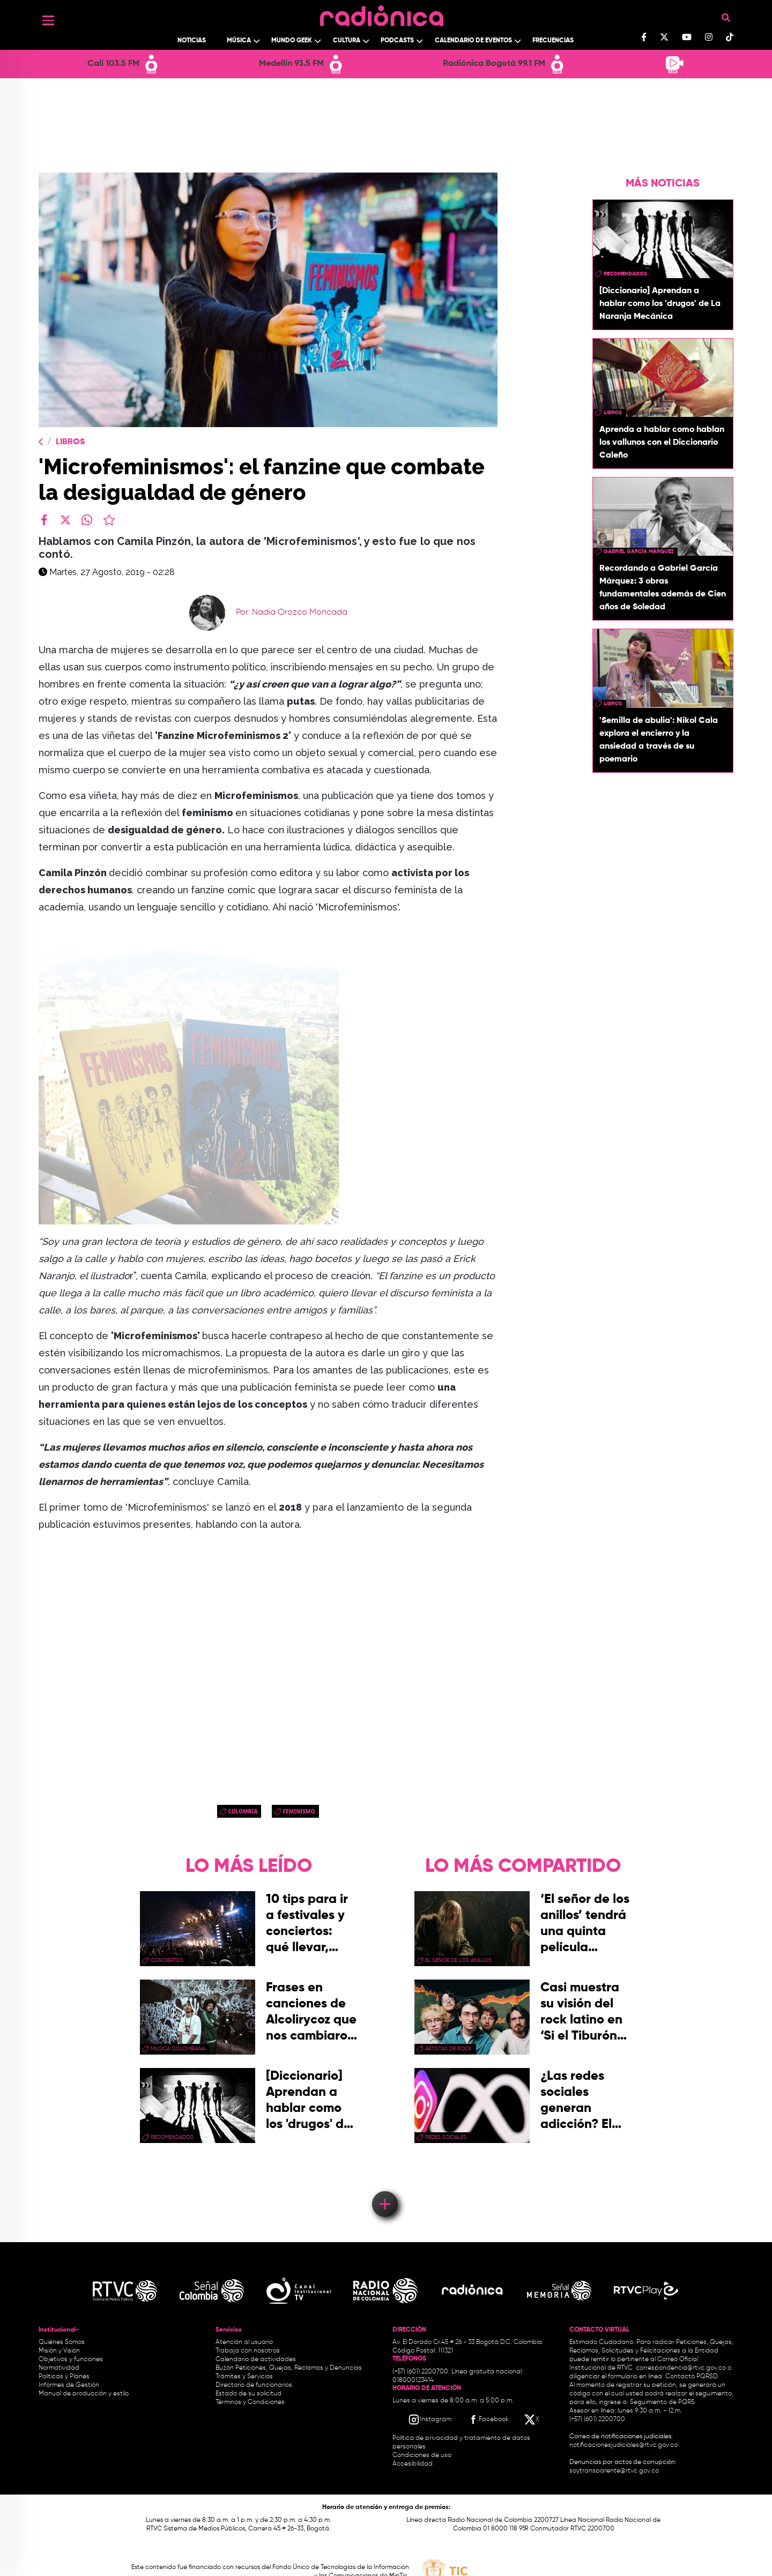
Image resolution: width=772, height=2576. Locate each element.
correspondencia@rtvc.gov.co (681, 2368)
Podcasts (397, 41)
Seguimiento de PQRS (662, 2402)
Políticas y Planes (64, 2376)
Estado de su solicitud (248, 2394)
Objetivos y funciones (71, 2359)
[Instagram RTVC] (429, 2419)
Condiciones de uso (421, 2455)
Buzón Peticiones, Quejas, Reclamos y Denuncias (289, 2368)
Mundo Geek (291, 41)
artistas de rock (448, 2048)
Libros (70, 442)
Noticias (191, 41)
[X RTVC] (532, 2419)
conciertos (167, 1960)
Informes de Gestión (69, 2385)
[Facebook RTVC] (488, 2419)
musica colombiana (178, 2048)
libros (613, 412)
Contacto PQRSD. (692, 2376)
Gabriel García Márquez (638, 551)
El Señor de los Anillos (458, 1960)
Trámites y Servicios (244, 2376)
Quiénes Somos (62, 2342)
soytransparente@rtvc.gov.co (614, 2471)
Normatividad (59, 2368)
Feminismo (299, 1811)
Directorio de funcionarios (254, 2385)
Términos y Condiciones (250, 2402)
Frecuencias (553, 41)
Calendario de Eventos (473, 41)
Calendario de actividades (256, 2359)
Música (239, 41)
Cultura (346, 41)
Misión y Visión (59, 2351)
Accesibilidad (413, 2464)
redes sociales (445, 2137)
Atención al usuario (244, 2342)
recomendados (625, 274)
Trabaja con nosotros (248, 2351)
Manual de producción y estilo (84, 2394)
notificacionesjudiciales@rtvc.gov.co (623, 2445)
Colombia (242, 1811)
